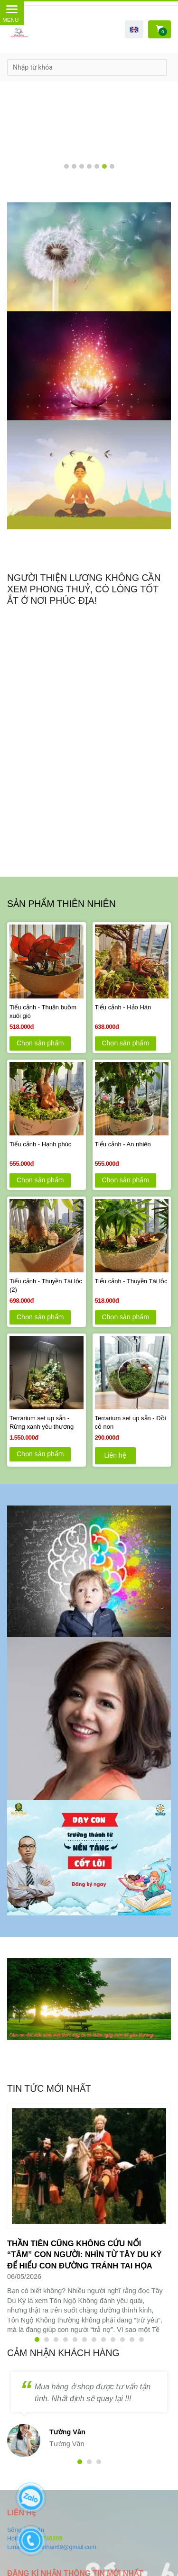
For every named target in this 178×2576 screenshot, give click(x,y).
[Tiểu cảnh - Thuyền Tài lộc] (132, 1285)
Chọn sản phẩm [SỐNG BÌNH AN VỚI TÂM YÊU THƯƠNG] (40, 1043)
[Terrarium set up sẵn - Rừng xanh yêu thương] (46, 1422)
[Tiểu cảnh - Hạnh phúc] (46, 1148)
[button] (134, 29)
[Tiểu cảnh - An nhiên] (132, 1148)
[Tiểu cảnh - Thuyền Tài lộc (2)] (46, 1285)
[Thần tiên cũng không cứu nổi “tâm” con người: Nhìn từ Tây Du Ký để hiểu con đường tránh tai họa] (84, 2254)
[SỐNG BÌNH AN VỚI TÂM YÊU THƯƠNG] (89, 256)
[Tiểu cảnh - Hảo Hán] (132, 1011)
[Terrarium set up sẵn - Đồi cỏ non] (132, 1422)
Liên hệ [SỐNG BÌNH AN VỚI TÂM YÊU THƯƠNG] (115, 1455)
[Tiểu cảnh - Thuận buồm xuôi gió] (46, 1011)
